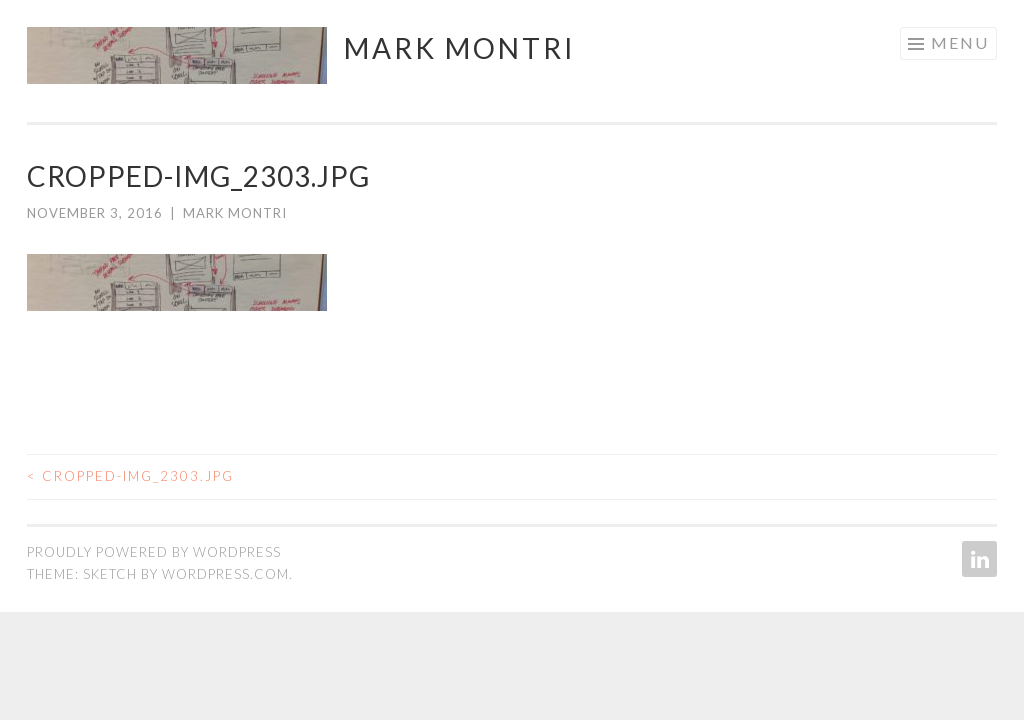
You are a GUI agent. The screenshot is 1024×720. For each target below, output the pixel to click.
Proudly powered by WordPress (154, 552)
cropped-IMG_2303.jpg (130, 476)
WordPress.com (225, 574)
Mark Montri (460, 48)
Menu (960, 42)
